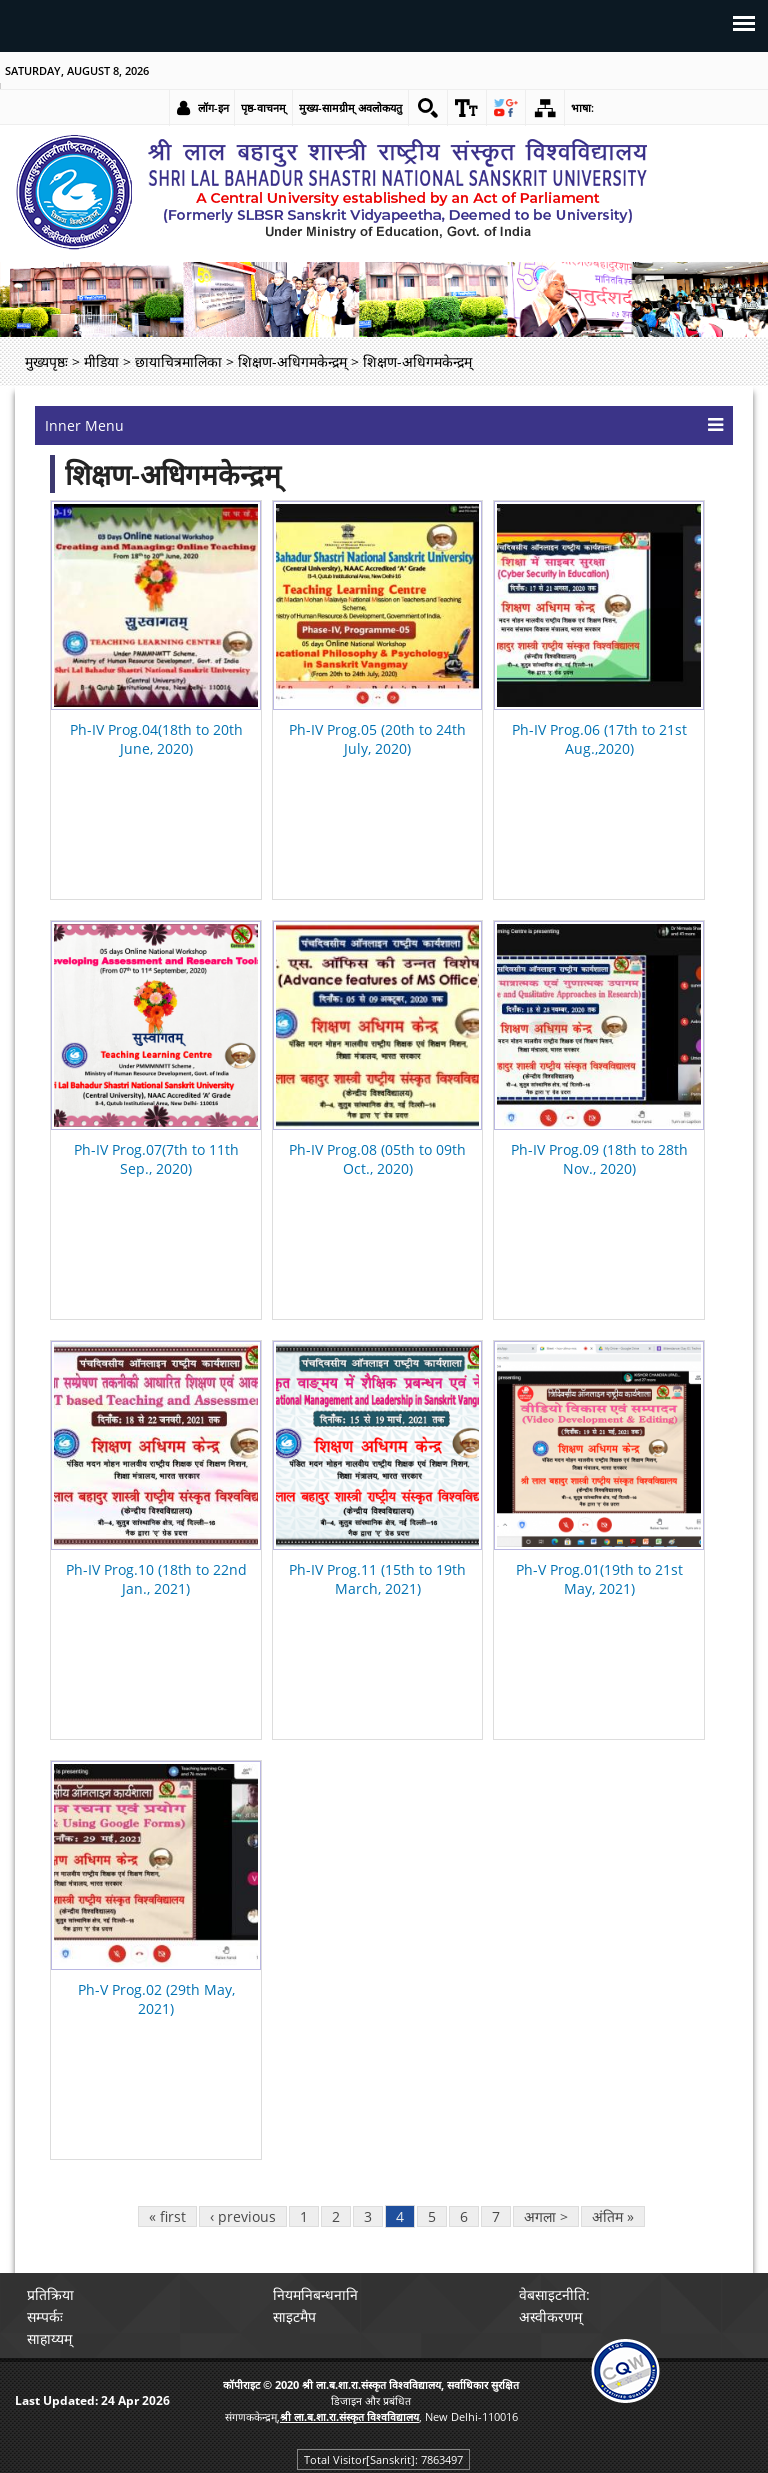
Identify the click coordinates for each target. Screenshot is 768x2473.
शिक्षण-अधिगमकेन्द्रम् (173, 474)
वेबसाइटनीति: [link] (554, 2294)
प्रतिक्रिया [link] (50, 2294)
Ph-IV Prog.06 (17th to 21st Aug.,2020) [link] (599, 739)
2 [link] (336, 2216)
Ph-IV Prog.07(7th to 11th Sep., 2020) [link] (156, 1159)
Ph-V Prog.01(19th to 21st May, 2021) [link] (599, 1579)
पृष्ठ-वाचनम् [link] (263, 107)
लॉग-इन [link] (213, 107)
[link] (428, 108)
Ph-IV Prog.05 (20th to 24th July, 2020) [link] (377, 739)
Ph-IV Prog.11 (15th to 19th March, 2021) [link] (377, 1579)
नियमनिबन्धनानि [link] (315, 2294)
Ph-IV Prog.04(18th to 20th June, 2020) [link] (156, 739)
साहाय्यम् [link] (49, 2338)
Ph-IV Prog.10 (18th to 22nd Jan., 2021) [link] (156, 1579)
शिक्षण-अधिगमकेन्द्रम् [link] (292, 361)
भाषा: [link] (582, 107)
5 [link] (432, 2216)
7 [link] (496, 2216)
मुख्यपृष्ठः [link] (46, 361)
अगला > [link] (546, 2216)
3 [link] (368, 2216)
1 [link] (304, 2216)
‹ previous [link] (243, 2216)
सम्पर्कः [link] (45, 2316)
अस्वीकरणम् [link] (550, 2316)
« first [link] (167, 2216)
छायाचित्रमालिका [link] (178, 361)
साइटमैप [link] (294, 2316)
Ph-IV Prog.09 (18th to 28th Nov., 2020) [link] (599, 1159)
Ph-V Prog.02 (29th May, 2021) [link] (156, 1999)
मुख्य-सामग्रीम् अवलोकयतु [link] (350, 107)
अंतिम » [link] (613, 2216)
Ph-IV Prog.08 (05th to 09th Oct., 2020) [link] (377, 1159)
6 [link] (464, 2216)
